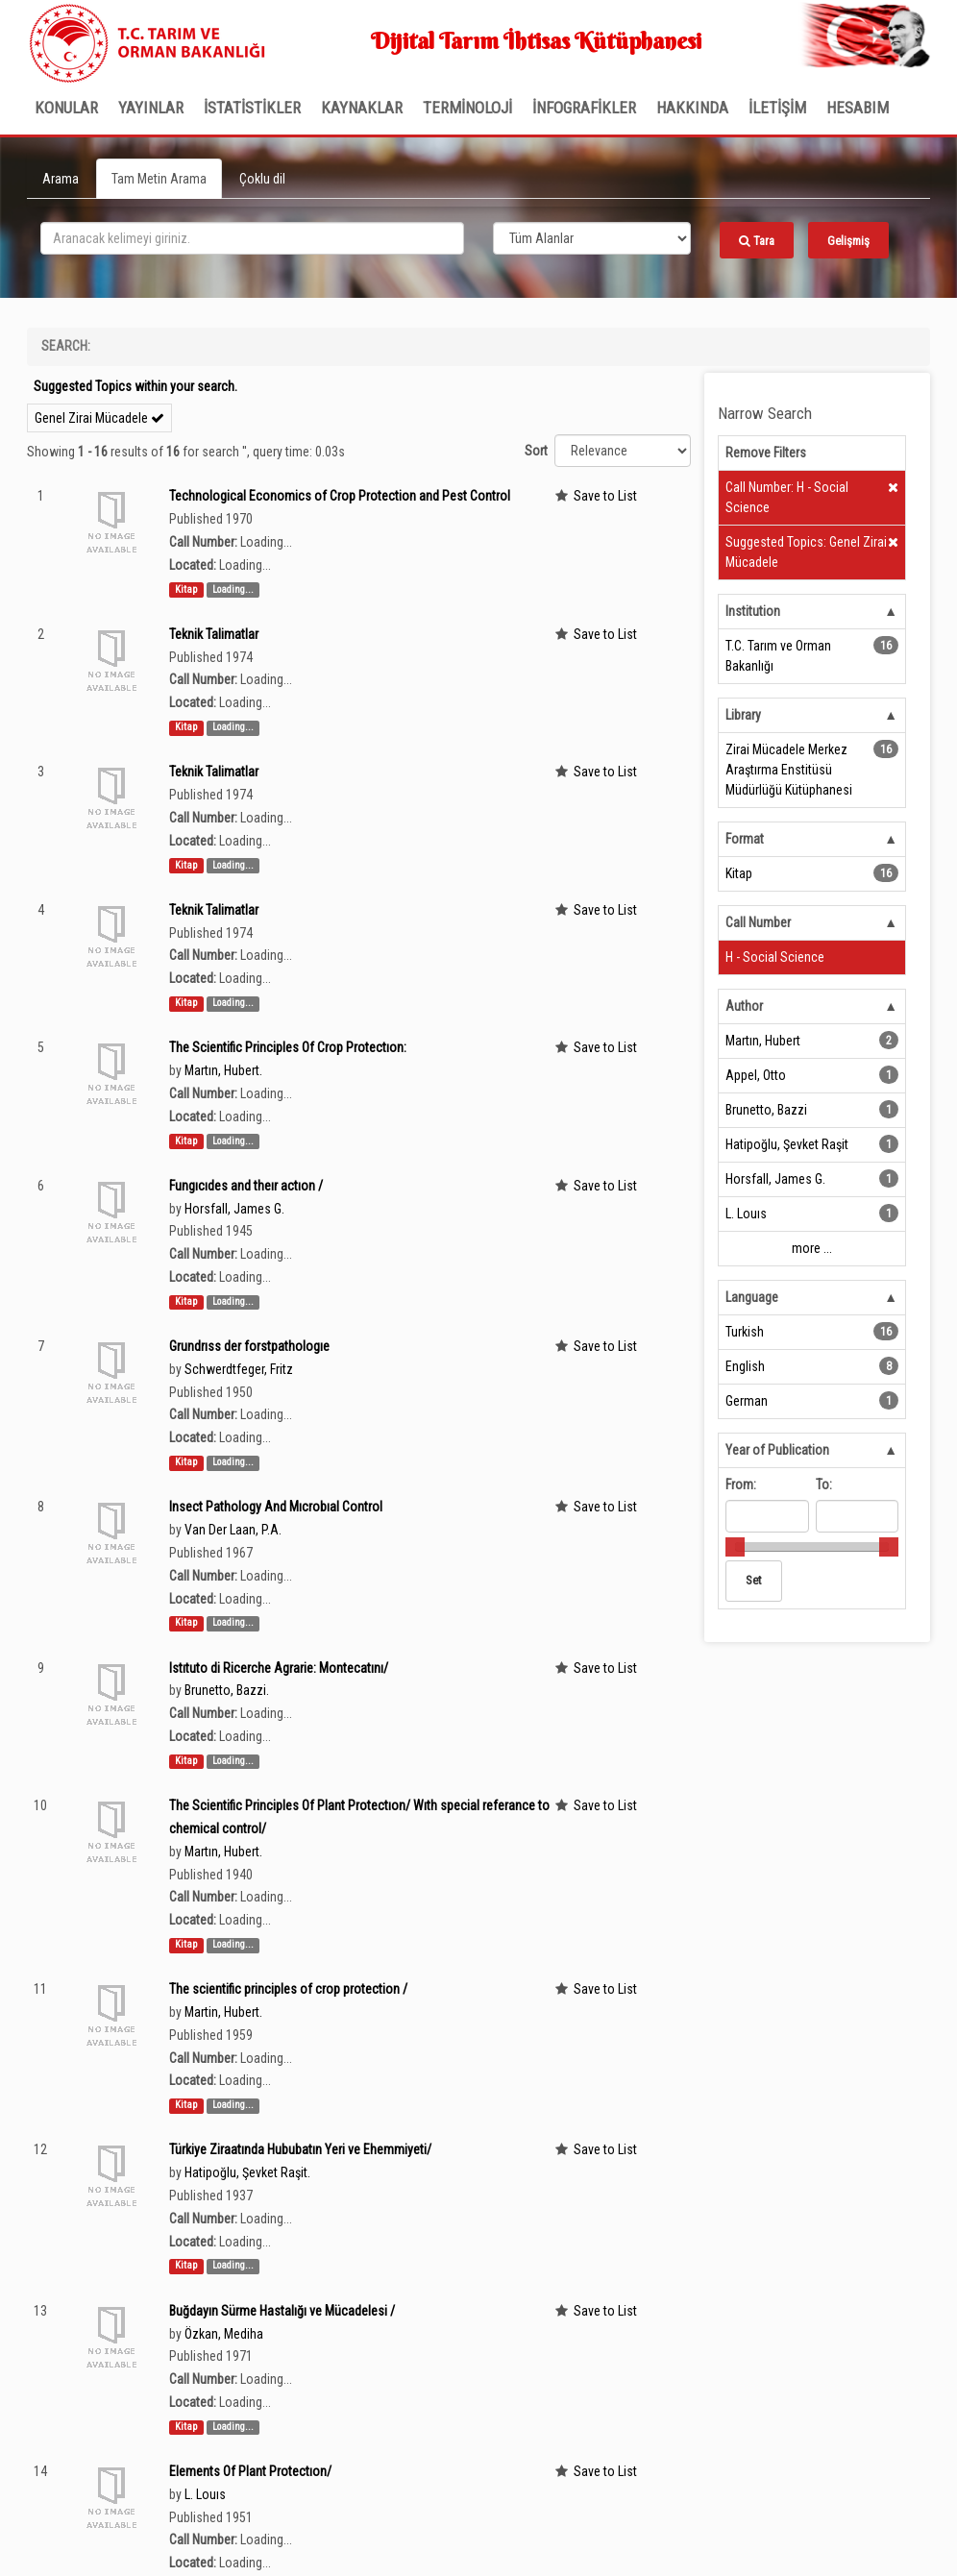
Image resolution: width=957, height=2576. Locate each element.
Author (744, 1006)
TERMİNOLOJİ (467, 107)
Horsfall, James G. (234, 1208)
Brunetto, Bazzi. (226, 1690)
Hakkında (692, 107)
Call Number (758, 922)
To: (824, 1484)
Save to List (605, 495)
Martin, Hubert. (223, 2012)
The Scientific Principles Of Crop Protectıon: (287, 1047)
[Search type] (592, 238)
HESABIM (857, 107)
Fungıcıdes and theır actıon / (246, 1185)
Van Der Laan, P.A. (233, 1529)
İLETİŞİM (777, 107)
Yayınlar (151, 107)
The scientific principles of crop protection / (288, 1989)
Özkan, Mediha (223, 2334)
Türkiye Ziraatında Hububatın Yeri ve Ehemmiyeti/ (300, 2149)
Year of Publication (777, 1450)
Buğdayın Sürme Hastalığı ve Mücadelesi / (282, 2310)
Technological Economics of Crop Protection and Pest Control (339, 495)
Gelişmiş (848, 240)
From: (740, 1484)
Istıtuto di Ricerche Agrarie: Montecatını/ (278, 1668)
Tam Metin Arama (159, 178)
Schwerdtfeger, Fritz (238, 1369)
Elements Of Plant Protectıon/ (250, 2471)
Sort (536, 450)
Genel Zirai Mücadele (99, 418)
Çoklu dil (262, 178)
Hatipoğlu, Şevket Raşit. (247, 2172)
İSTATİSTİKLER (252, 107)
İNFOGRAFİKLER (584, 107)
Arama (60, 178)
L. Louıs (205, 2494)
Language (751, 1297)
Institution (752, 611)
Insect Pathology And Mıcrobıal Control (275, 1506)
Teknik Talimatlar (213, 634)
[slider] (735, 1547)
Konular (66, 107)
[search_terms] (252, 238)
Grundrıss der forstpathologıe (249, 1346)
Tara (756, 240)
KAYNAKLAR (362, 107)
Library (743, 715)
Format (744, 838)
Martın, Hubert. (223, 1070)
